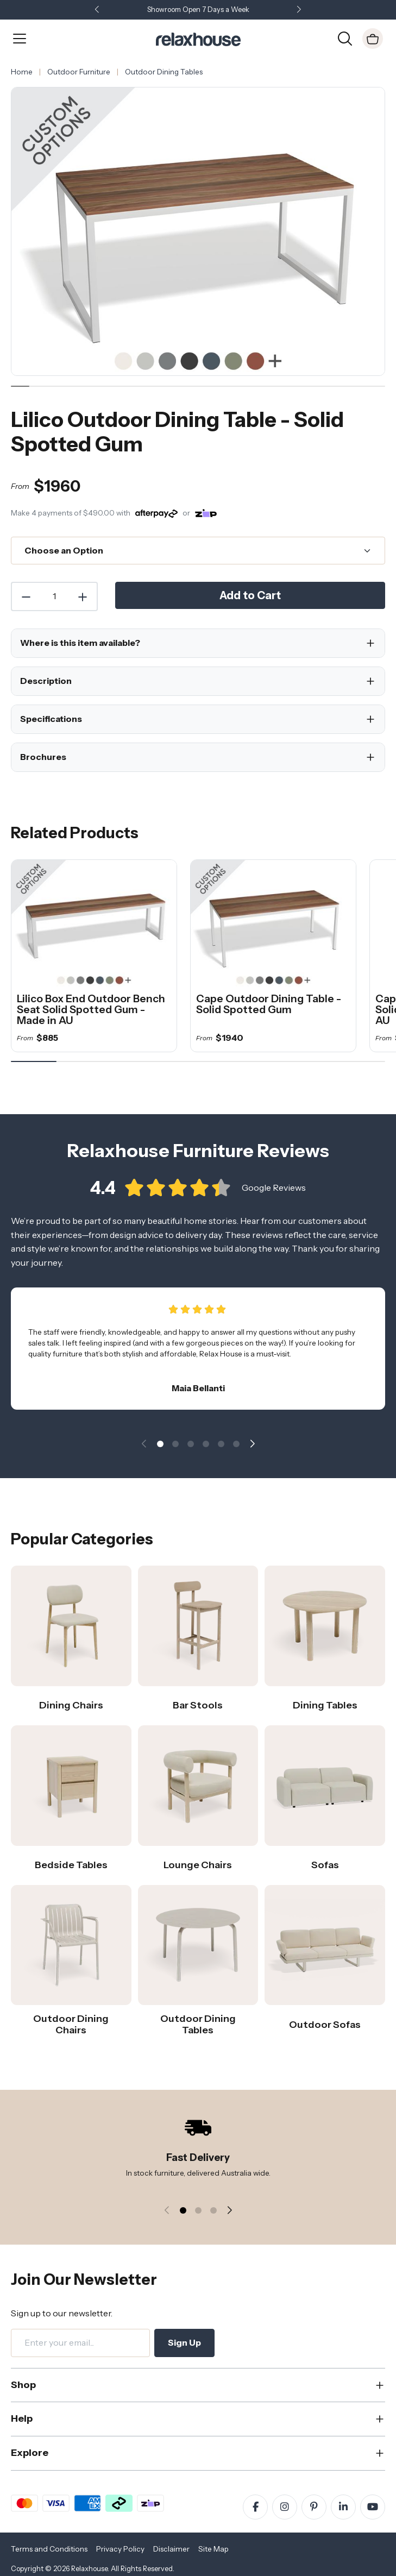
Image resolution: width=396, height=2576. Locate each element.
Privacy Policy (120, 2548)
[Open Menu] (19, 38)
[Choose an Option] (198, 551)
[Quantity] (54, 596)
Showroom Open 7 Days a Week (198, 9)
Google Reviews (274, 1196)
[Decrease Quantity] (25, 596)
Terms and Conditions (49, 2548)
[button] (299, 10)
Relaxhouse (89, 2569)
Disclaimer (171, 2548)
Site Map (213, 2548)
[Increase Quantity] (83, 596)
